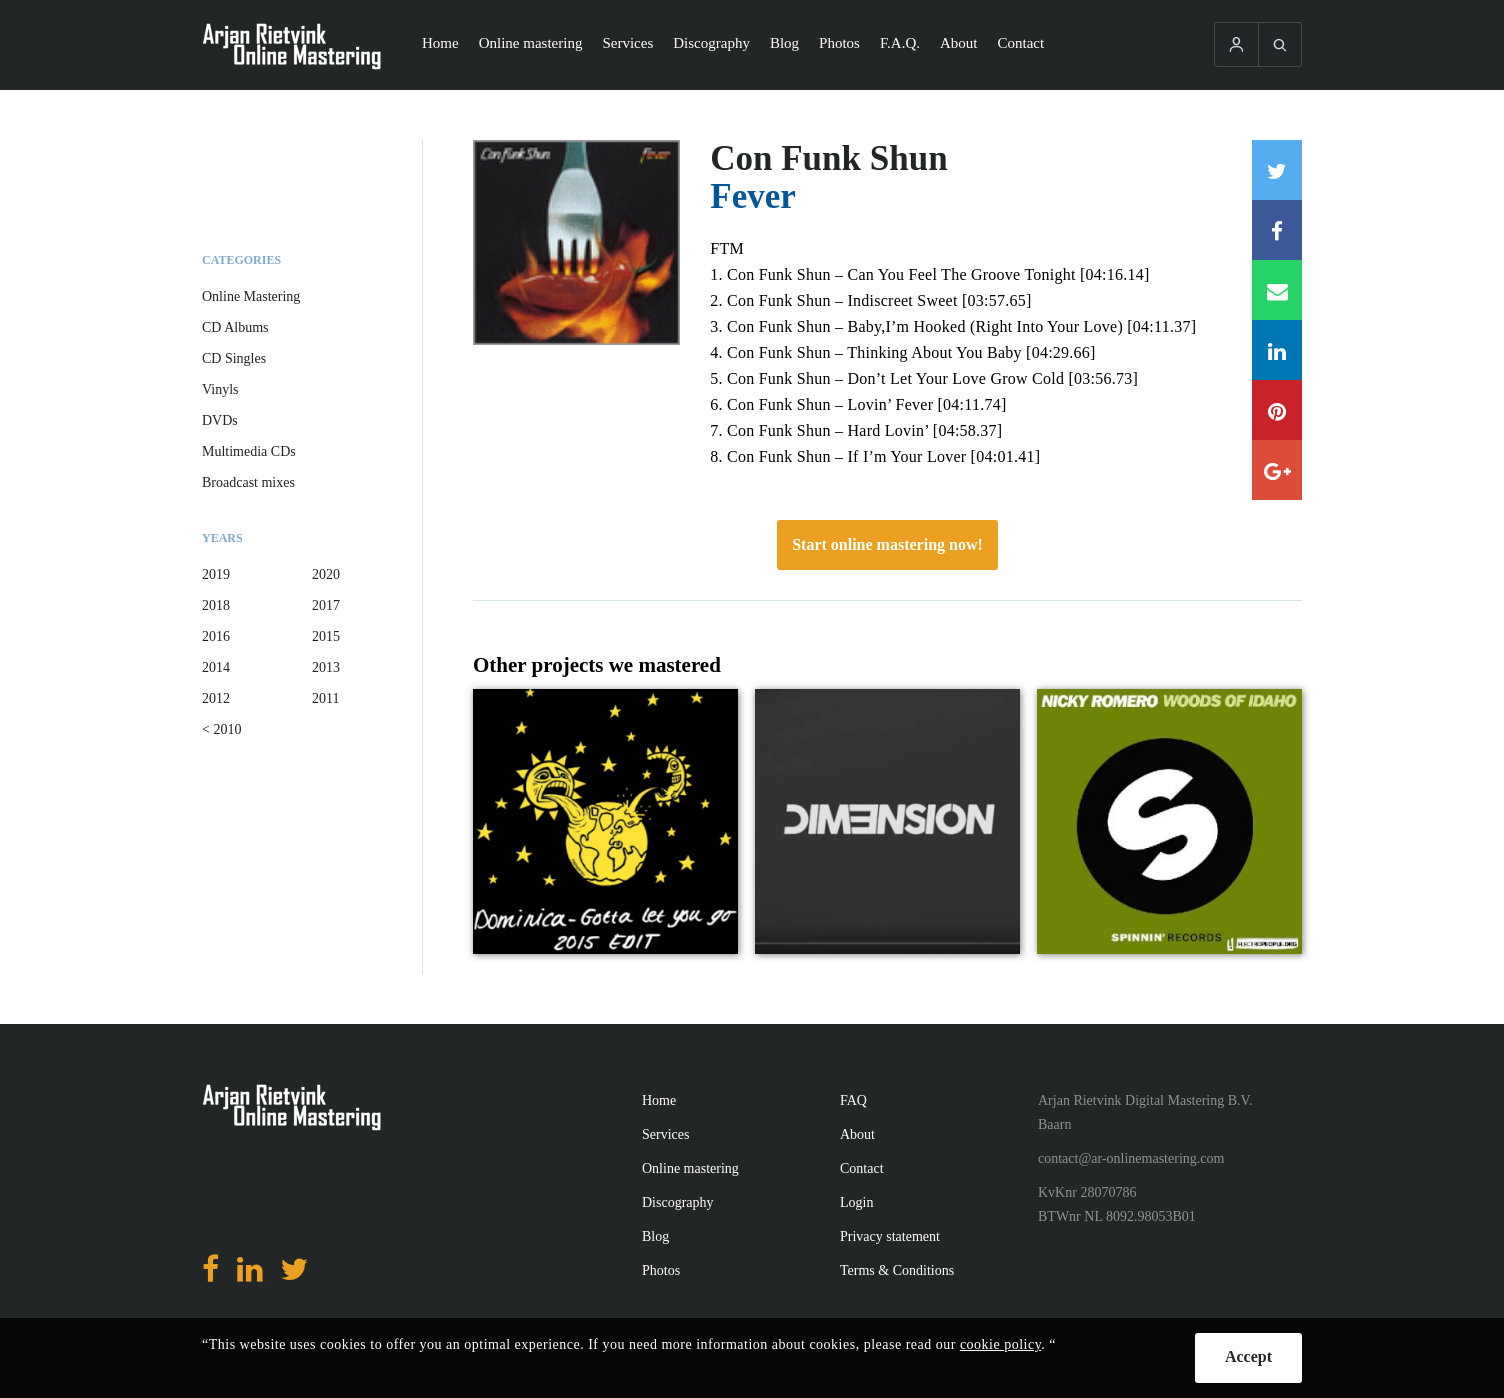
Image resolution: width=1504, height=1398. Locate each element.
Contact (1021, 43)
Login (856, 1202)
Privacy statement (890, 1236)
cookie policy (1000, 1344)
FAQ (853, 1100)
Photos (839, 43)
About (959, 43)
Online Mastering (251, 296)
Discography (711, 43)
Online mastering (531, 43)
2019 (216, 574)
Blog (784, 43)
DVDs (220, 420)
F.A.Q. (900, 43)
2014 (216, 667)
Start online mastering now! (887, 544)
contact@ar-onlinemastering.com (1131, 1158)
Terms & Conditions (897, 1270)
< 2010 (221, 729)
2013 (326, 667)
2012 (216, 698)
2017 (326, 605)
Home (440, 43)
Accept (1248, 1356)
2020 (326, 574)
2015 (326, 636)
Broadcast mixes (248, 482)
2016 (216, 636)
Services (627, 43)
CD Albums (235, 327)
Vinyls (220, 389)
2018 (216, 605)
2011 (325, 698)
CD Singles (234, 358)
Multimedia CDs (249, 451)
